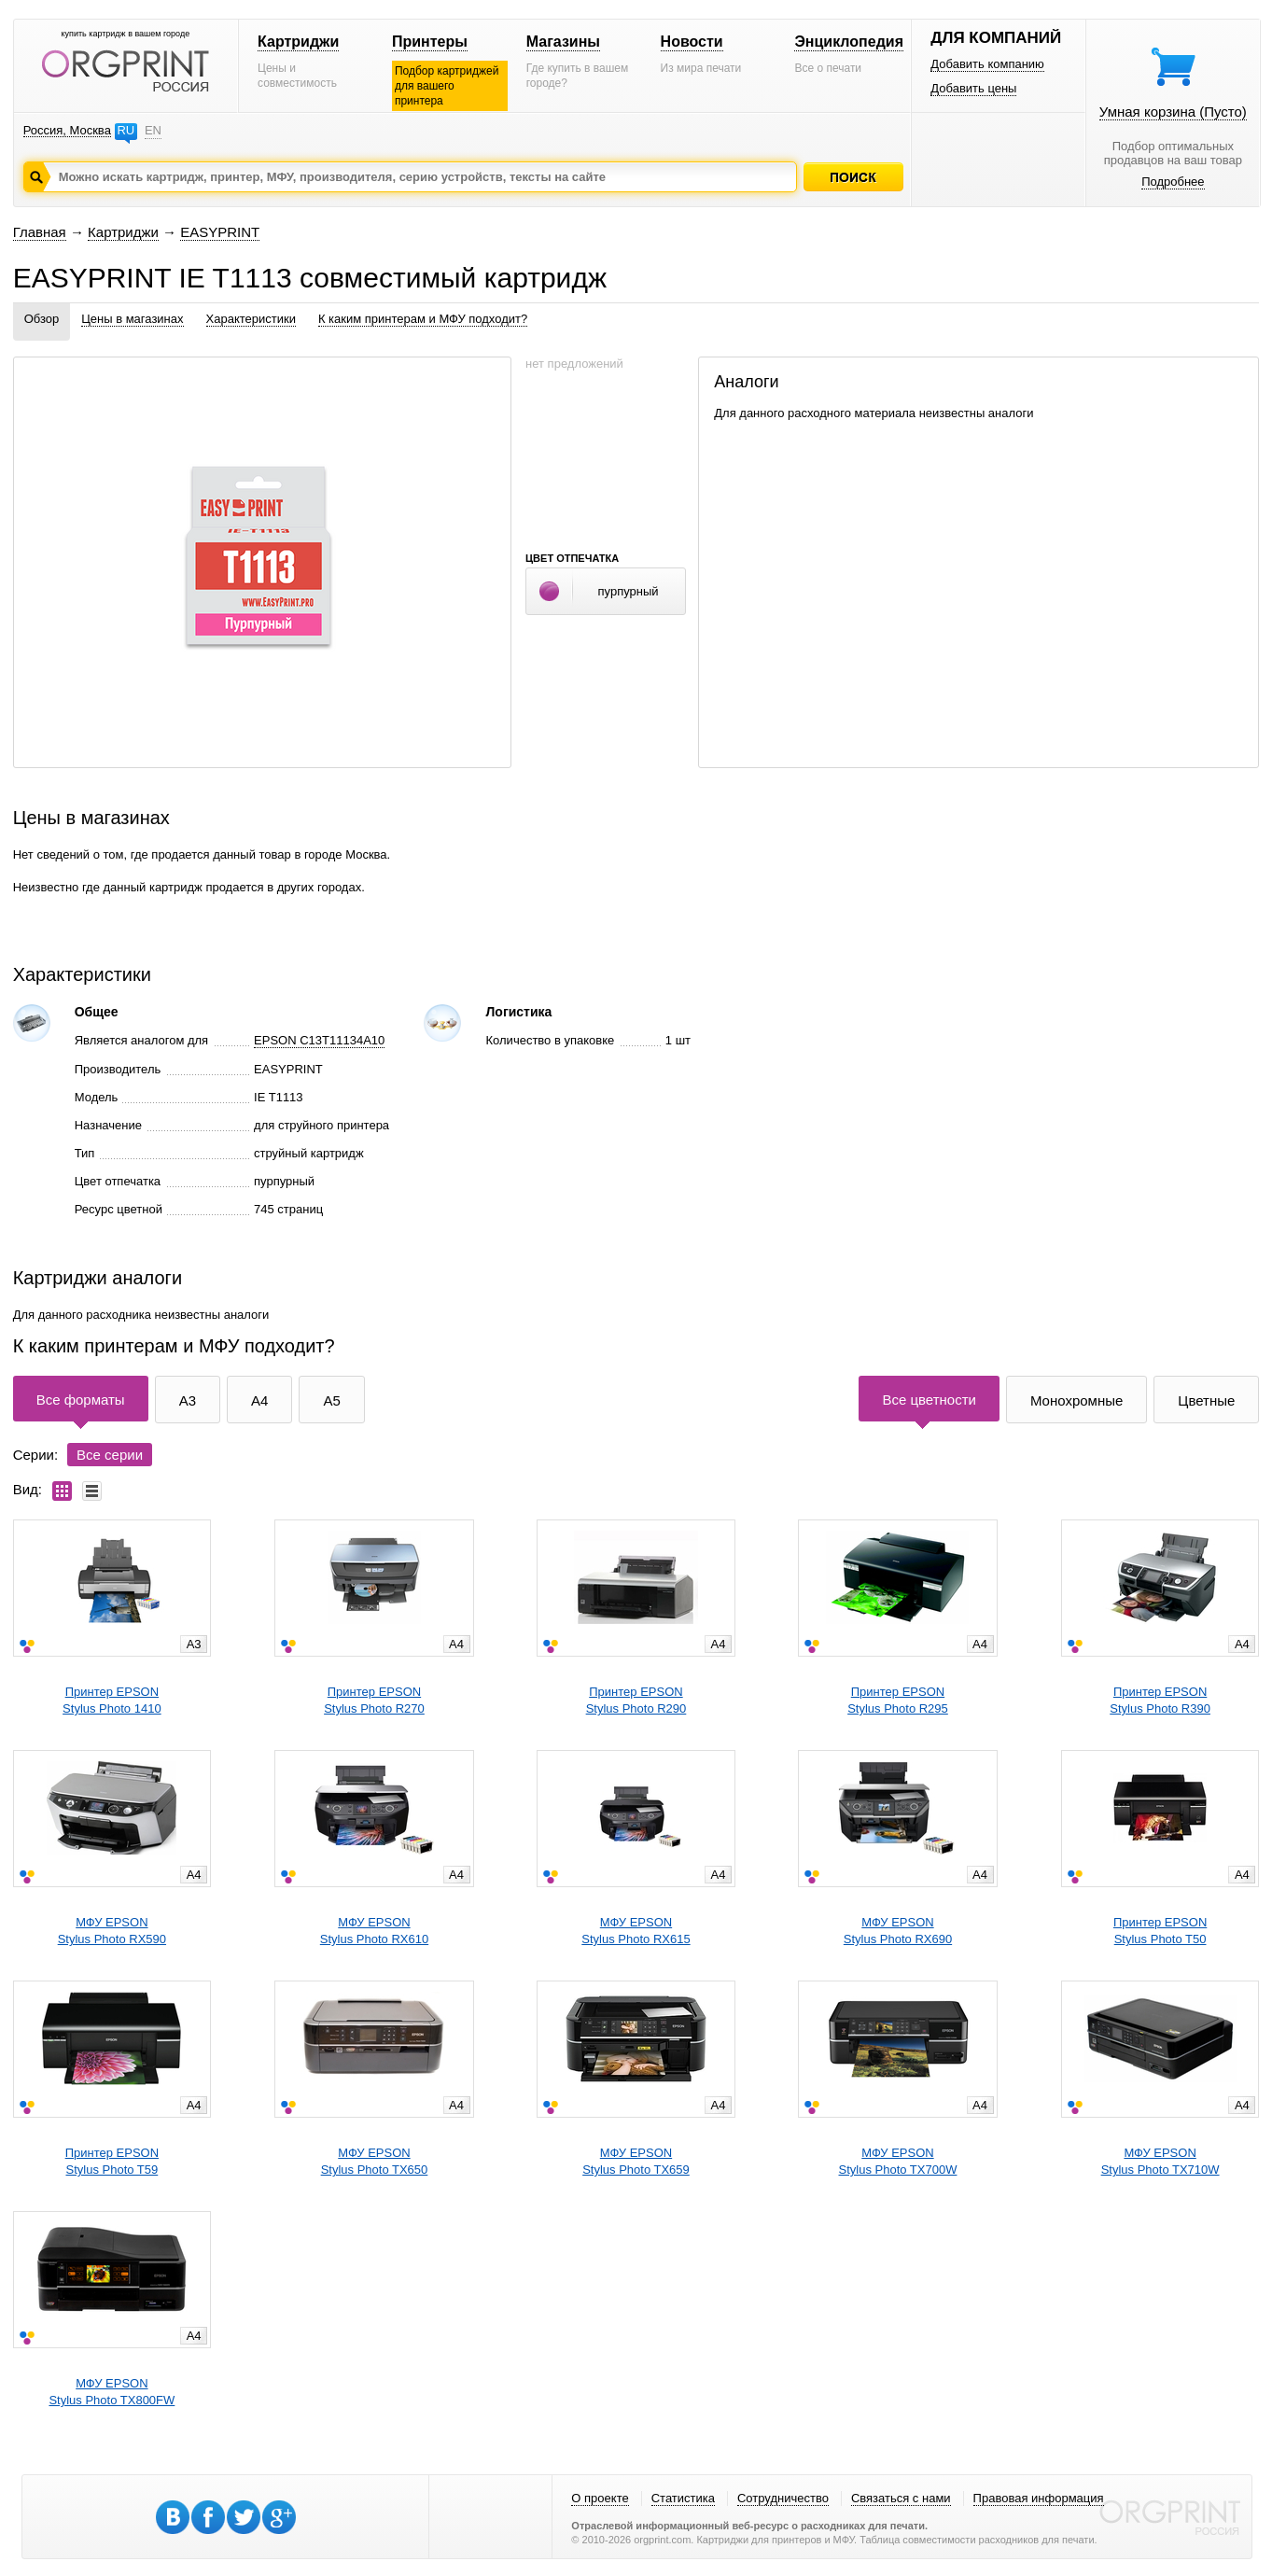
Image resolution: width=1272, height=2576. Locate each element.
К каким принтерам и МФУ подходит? (422, 319)
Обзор (42, 319)
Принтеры (430, 41)
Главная (39, 232)
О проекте (599, 2498)
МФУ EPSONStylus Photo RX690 (898, 1930)
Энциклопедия (848, 41)
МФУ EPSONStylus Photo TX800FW (112, 2391)
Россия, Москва (67, 130)
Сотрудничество (783, 2498)
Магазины (563, 41)
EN (153, 130)
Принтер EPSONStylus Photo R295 (897, 1700)
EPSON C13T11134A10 (319, 1040)
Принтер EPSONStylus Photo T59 (112, 2161)
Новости (692, 41)
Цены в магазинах (132, 319)
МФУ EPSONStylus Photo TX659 (636, 2161)
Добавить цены (973, 88)
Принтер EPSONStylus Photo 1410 (112, 1700)
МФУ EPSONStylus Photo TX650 (374, 2161)
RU (125, 130)
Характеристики (251, 319)
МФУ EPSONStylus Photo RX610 (374, 1930)
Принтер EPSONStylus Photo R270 (374, 1700)
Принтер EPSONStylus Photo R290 (636, 1700)
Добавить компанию (987, 64)
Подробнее (1172, 182)
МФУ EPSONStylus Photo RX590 (112, 1930)
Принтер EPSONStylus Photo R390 (1160, 1700)
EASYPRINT (219, 232)
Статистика (683, 2498)
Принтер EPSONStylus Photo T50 (1160, 1930)
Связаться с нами (901, 2498)
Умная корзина (1173, 111)
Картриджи (298, 41)
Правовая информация (1038, 2498)
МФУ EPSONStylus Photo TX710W (1160, 2161)
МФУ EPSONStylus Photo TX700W (898, 2161)
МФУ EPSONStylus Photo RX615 (635, 1930)
